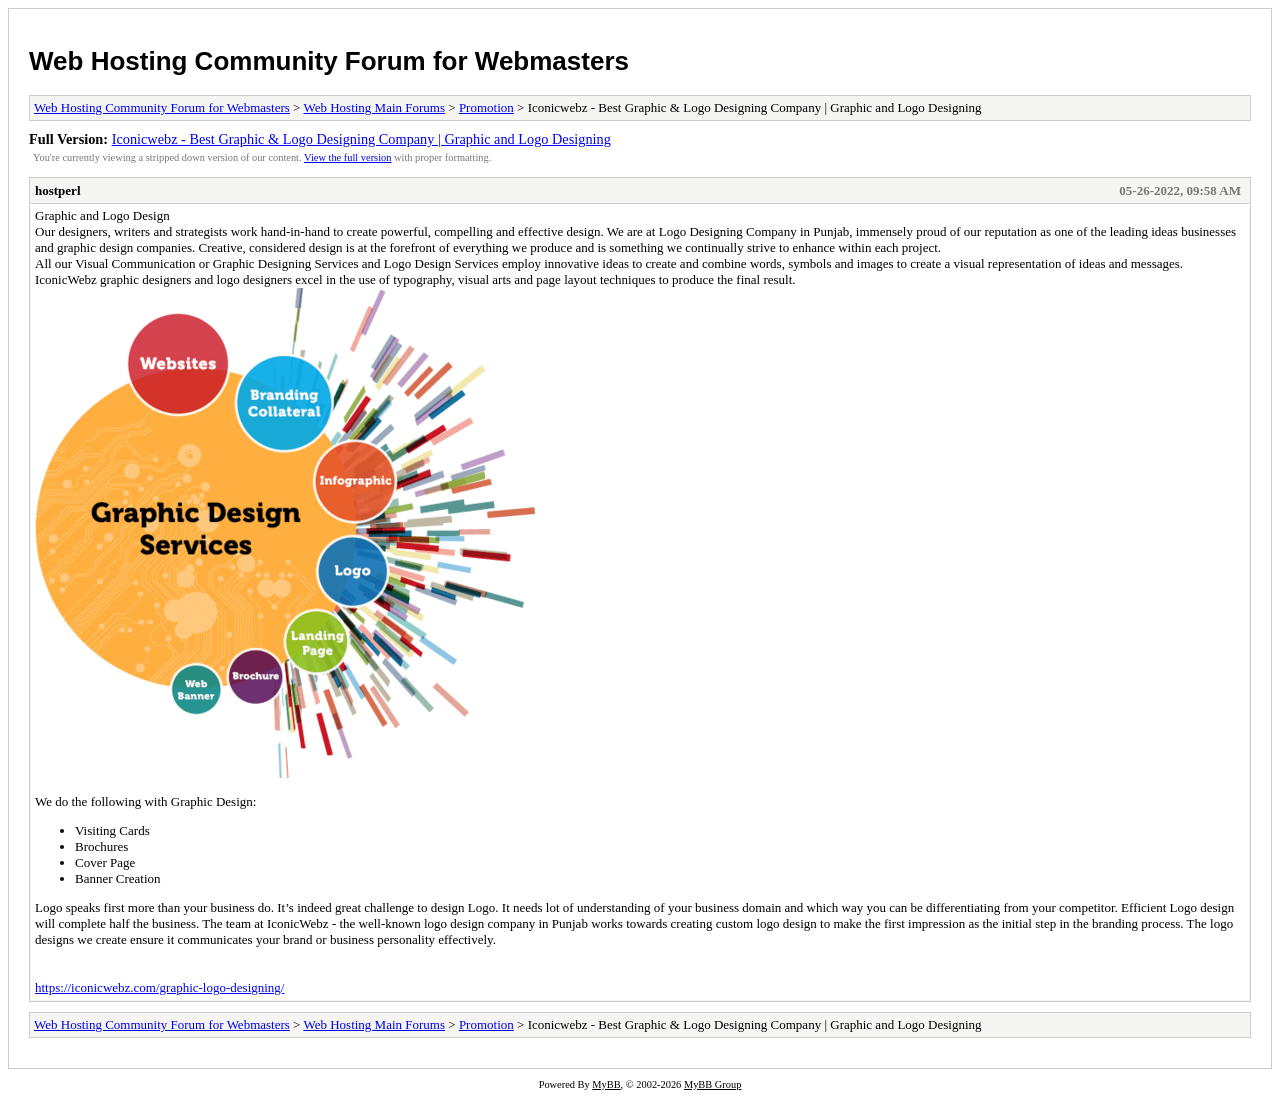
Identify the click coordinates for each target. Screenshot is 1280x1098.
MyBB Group (712, 1084)
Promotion (486, 107)
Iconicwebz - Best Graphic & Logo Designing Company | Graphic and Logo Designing (361, 139)
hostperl (58, 190)
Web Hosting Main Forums (374, 107)
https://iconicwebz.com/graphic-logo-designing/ (159, 987)
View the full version (347, 157)
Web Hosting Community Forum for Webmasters (329, 61)
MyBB (606, 1084)
